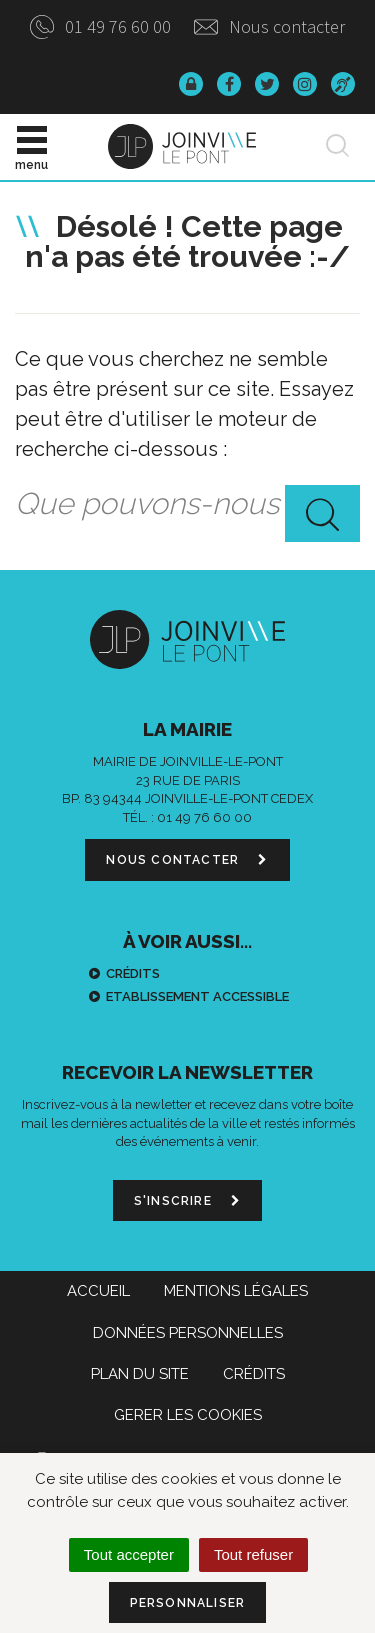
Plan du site (140, 1374)
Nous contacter (269, 26)
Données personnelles (188, 1333)
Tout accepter (129, 1554)
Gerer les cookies (188, 1415)
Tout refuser (253, 1554)
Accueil (98, 1291)
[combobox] (187, 505)
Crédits (133, 973)
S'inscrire (187, 1201)
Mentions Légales (236, 1291)
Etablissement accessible (197, 996)
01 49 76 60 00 (100, 26)
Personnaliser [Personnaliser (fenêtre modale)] (188, 1603)
